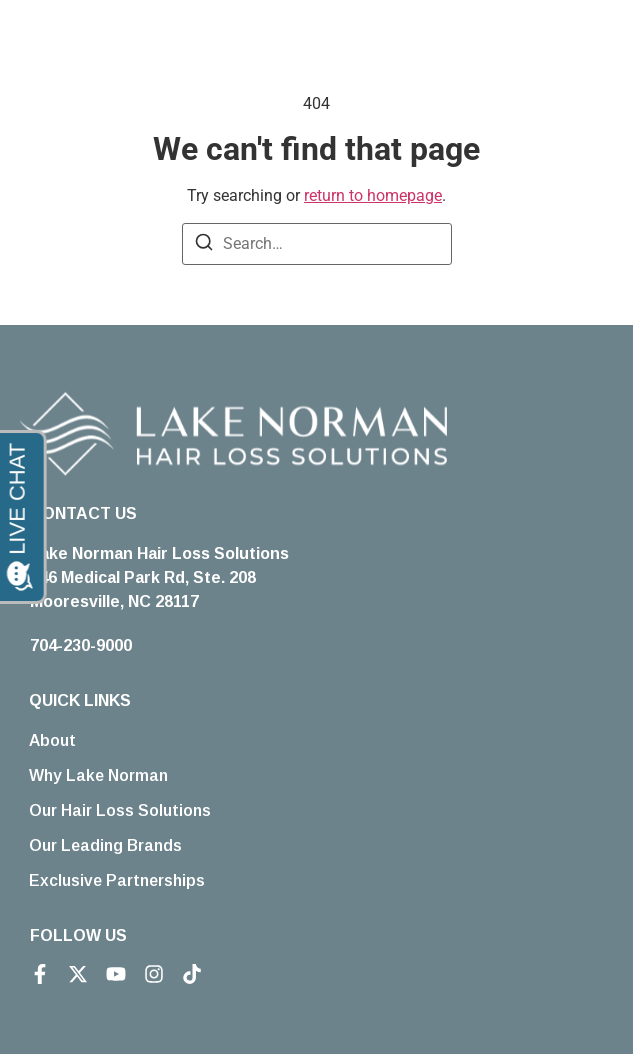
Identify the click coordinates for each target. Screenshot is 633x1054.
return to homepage (373, 195)
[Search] (204, 245)
